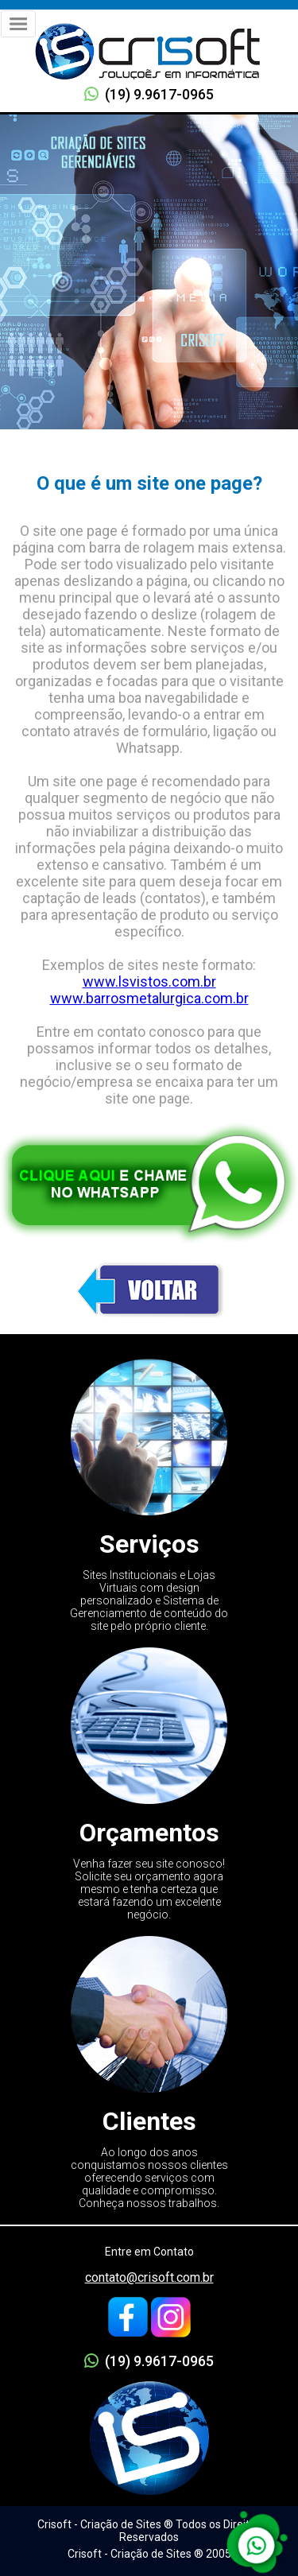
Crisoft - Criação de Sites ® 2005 (149, 2553)
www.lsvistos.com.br (149, 981)
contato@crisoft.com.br (149, 2277)
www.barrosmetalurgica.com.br (149, 998)
